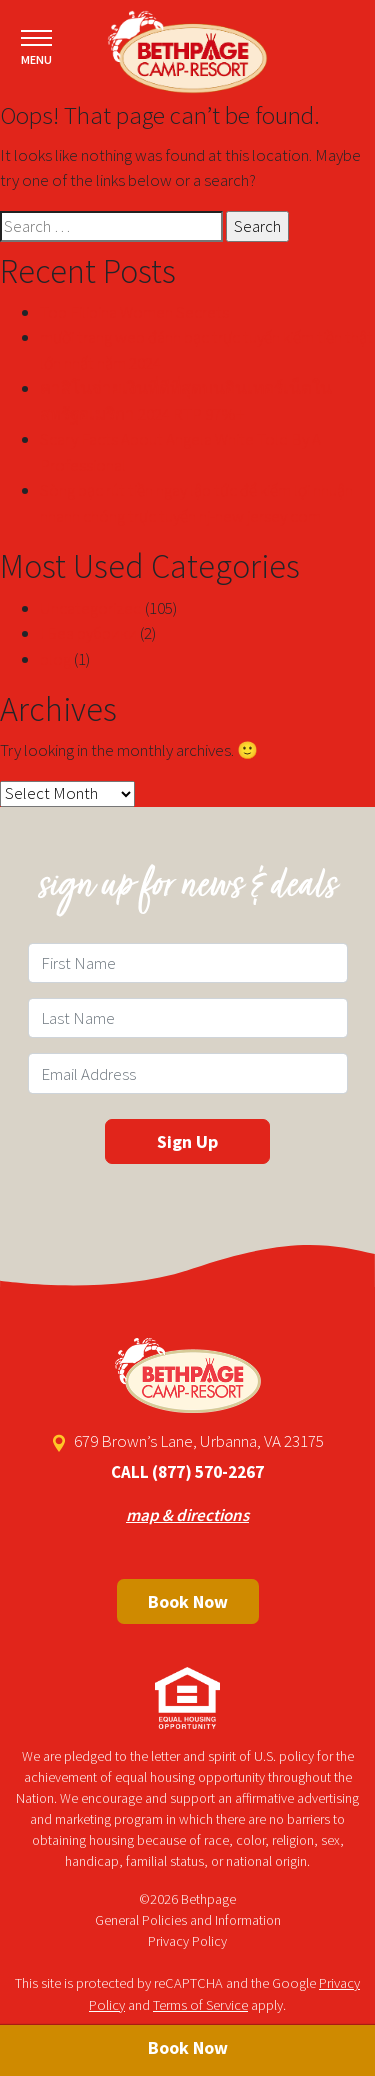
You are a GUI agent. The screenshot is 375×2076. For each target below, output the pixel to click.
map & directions (187, 1515)
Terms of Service (200, 2005)
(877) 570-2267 (208, 1472)
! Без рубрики (88, 633)
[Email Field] (188, 1073)
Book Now (188, 1601)
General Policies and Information (188, 1920)
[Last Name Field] (188, 1018)
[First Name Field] (188, 963)
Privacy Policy (187, 1941)
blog (55, 659)
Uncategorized (91, 608)
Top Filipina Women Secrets (134, 312)
